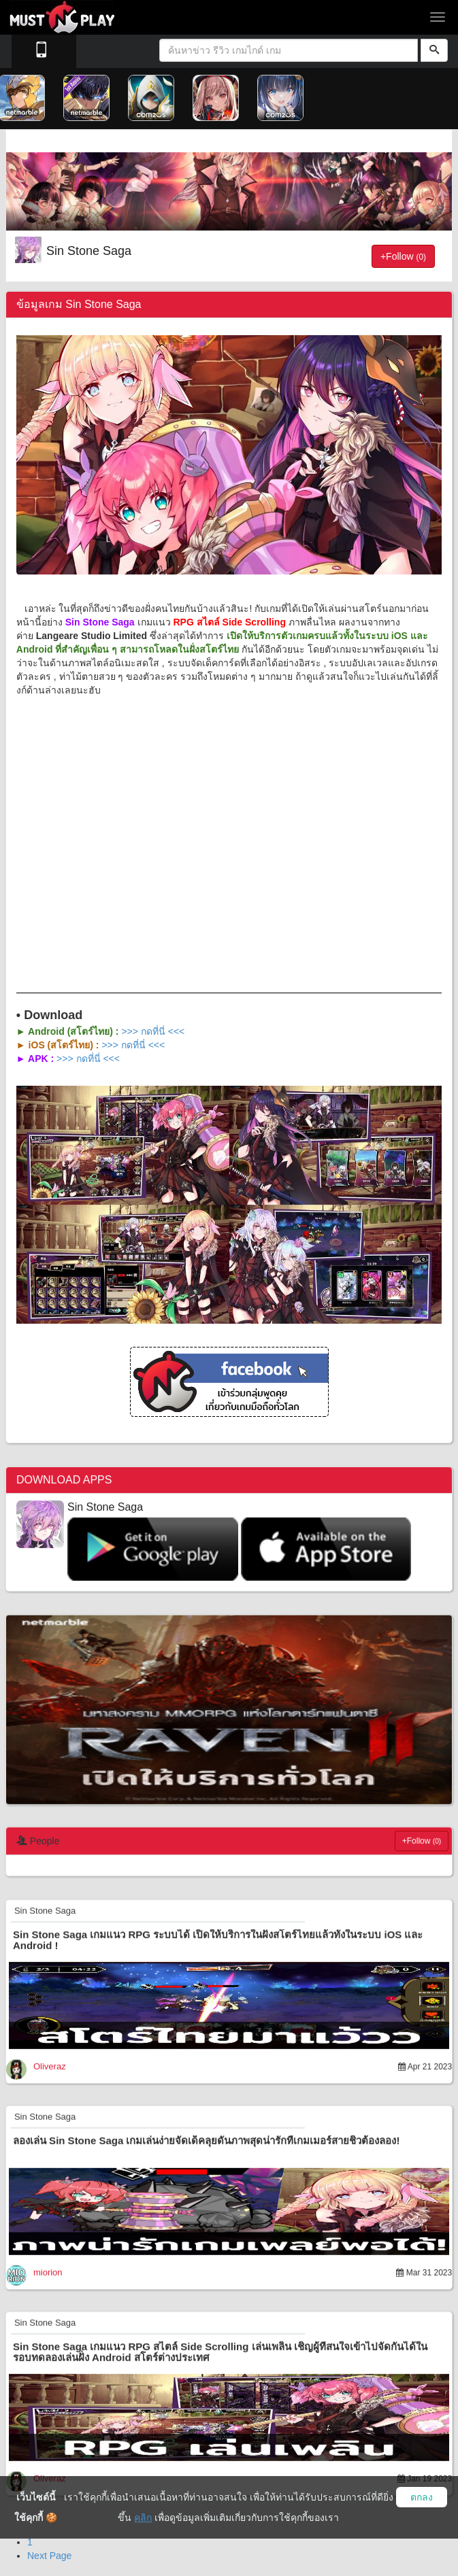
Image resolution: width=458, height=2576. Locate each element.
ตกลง (421, 2497)
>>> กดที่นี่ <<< (152, 1031)
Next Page (49, 2555)
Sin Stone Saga (88, 251)
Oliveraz (49, 2065)
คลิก (143, 2517)
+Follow (403, 256)
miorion (48, 2271)
